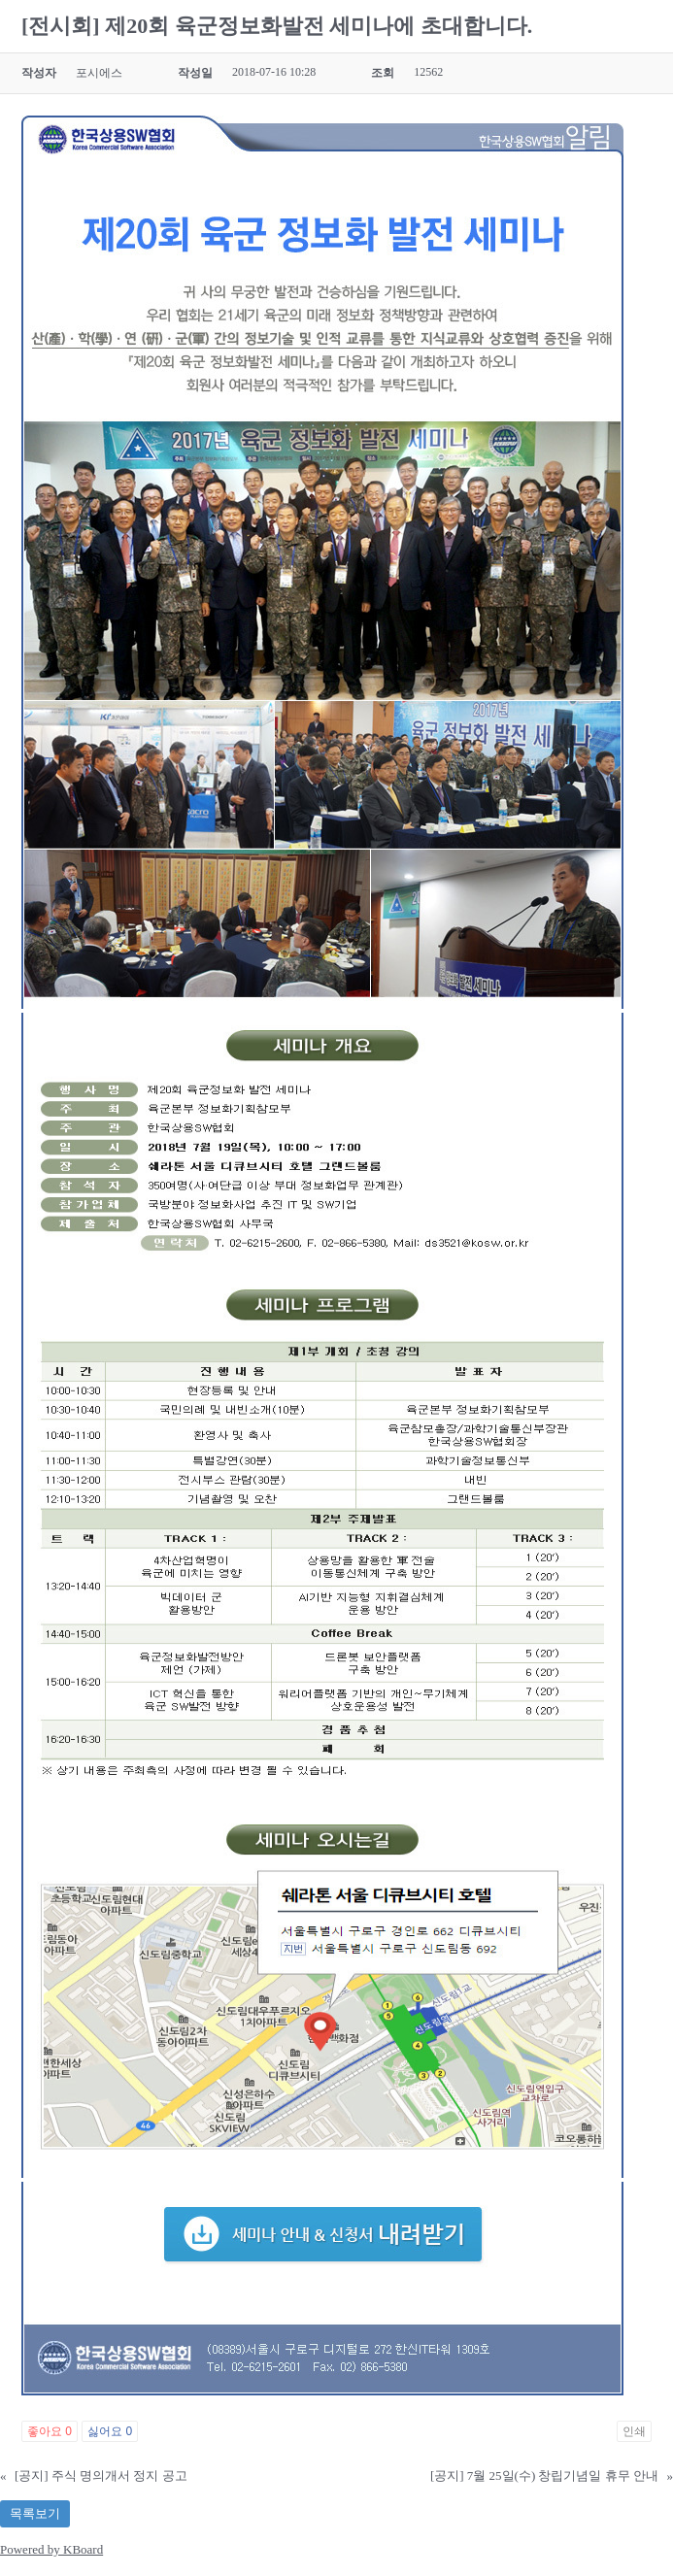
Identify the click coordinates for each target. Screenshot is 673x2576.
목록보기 (35, 2513)
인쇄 (634, 2431)
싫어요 (109, 2431)
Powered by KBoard (51, 2549)
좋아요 (49, 2431)
